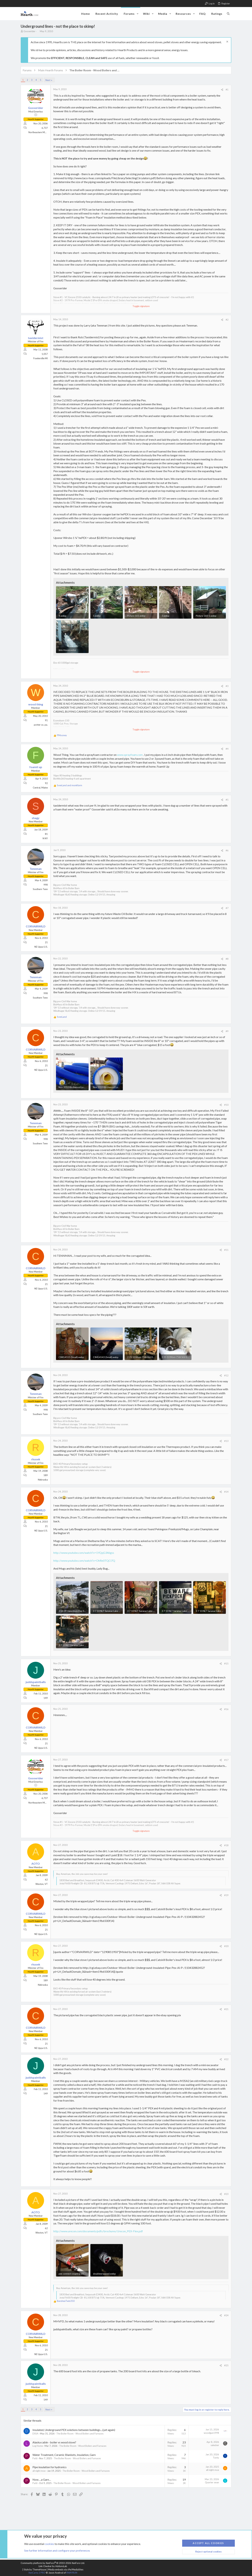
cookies (49, 2543)
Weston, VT (41, 1884)
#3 (227, 686)
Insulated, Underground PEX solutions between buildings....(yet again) (73, 2429)
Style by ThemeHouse (35, 2569)
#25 (226, 2365)
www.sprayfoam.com (130, 754)
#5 (227, 799)
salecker (215, 2445)
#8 (227, 958)
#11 (226, 1249)
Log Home (37, 2445)
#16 (226, 1709)
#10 (226, 1104)
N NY (45, 838)
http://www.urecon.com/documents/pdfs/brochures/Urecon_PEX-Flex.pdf (98, 2231)
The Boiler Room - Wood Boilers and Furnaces (80, 2433)
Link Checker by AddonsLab (53, 2566)
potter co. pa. (41, 724)
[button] (137, 13)
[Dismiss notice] (226, 42)
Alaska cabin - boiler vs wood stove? (54, 2442)
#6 (227, 850)
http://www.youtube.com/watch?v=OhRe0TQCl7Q (84, 1560)
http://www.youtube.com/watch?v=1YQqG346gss (83, 1552)
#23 (226, 2194)
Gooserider (29, 31)
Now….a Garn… (41, 2479)
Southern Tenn (40, 889)
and (69, 785)
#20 (226, 1946)
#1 (227, 89)
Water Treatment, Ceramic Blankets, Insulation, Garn (64, 2454)
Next (47, 80)
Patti (34, 2458)
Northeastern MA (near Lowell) (44, 132)
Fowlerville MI (40, 358)
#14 (226, 1491)
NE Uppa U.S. (41, 946)
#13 (226, 1441)
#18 (226, 1845)
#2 (227, 319)
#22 (226, 2059)
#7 (227, 908)
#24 (226, 2315)
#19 (226, 1895)
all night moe (38, 2470)
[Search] (228, 13)
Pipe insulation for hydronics (49, 2467)
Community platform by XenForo (53, 2563)
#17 (226, 1760)
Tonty (216, 2457)
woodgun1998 (211, 2432)
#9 (227, 1031)
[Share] (222, 89)
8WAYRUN (71, 2572)
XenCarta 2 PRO (36, 2572)
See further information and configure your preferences (57, 2550)
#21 (226, 2009)
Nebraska (43, 1479)
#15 (226, 1663)
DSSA (35, 2433)
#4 (227, 748)
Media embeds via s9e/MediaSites (65, 2569)
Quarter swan (212, 2482)
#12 (226, 1375)
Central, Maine (40, 787)
